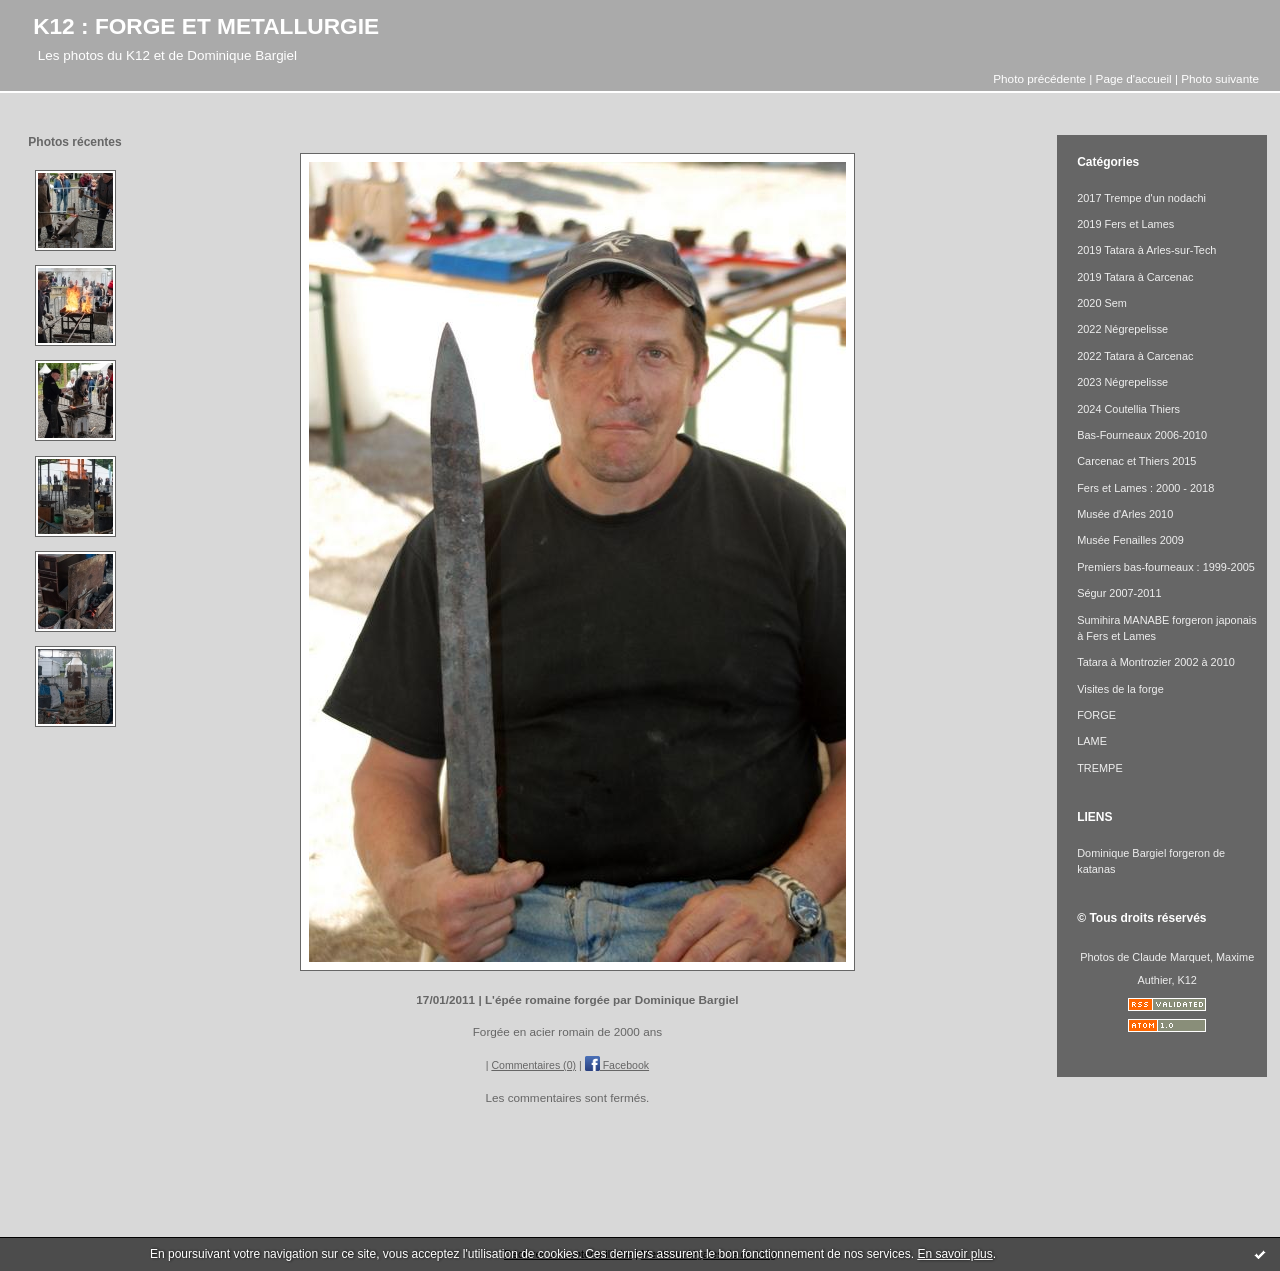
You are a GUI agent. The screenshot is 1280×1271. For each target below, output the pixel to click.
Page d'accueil (1134, 78)
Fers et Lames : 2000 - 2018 (1145, 488)
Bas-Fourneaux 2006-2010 (1142, 435)
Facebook (617, 1065)
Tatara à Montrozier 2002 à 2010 (1156, 662)
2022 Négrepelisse (1122, 329)
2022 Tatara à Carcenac (1135, 356)
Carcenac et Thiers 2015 (1136, 461)
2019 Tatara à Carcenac (1135, 277)
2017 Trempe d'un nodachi (1141, 198)
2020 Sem (1102, 303)
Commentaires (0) (533, 1065)
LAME (1092, 741)
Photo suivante (1220, 78)
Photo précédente (1039, 78)
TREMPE (1099, 768)
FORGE (1096, 715)
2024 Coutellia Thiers (1128, 409)
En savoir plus (954, 1254)
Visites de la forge (1120, 689)
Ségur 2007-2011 (1119, 593)
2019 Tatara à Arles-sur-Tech (1146, 250)
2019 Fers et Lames (1125, 224)
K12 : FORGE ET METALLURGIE (206, 26)
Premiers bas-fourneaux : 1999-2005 (1166, 567)
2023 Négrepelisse (1122, 382)
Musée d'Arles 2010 (1125, 514)
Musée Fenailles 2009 (1130, 540)
